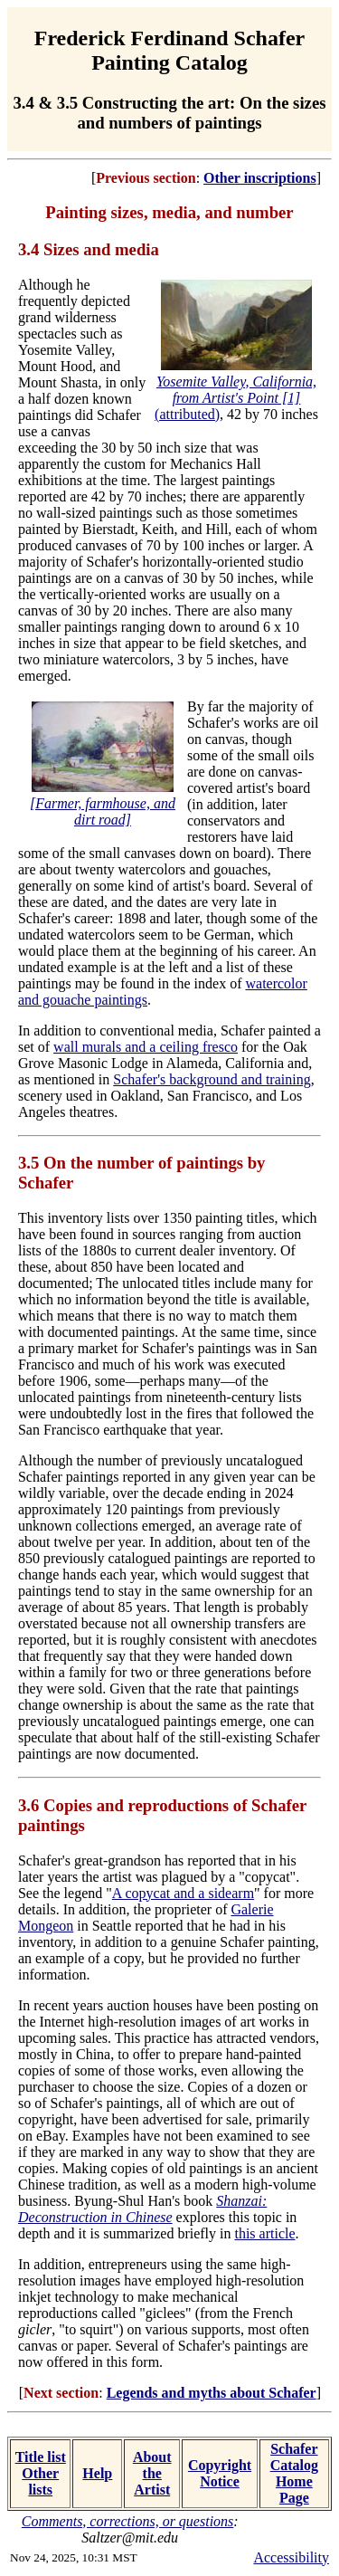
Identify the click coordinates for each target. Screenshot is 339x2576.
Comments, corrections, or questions (128, 2521)
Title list (40, 2457)
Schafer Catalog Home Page (294, 2473)
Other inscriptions (259, 178)
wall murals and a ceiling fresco (145, 1046)
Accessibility (291, 2557)
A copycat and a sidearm (183, 1893)
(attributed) (235, 398)
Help (97, 2473)
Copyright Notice (219, 2473)
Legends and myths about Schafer (211, 2392)
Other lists (40, 2481)
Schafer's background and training (211, 1079)
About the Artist (152, 2473)
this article (264, 2233)
